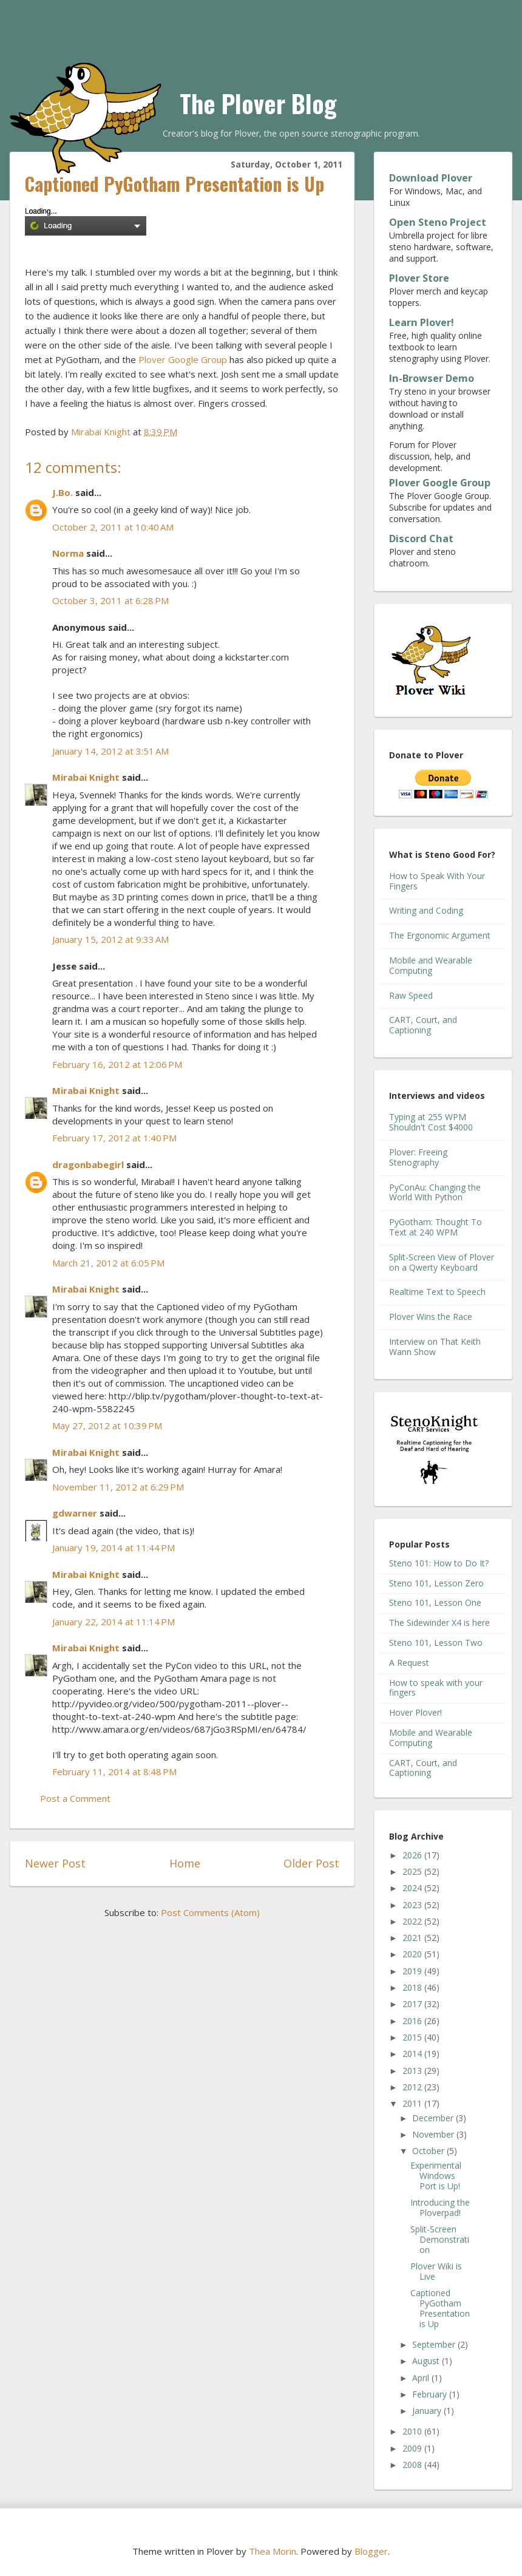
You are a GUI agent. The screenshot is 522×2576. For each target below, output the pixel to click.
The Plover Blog (258, 103)
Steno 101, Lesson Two (436, 1642)
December (434, 2118)
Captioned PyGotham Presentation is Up (440, 2308)
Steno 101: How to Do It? (439, 1563)
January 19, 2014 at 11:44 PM (113, 1547)
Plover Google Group (182, 359)
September (435, 2344)
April (422, 2378)
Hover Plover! (415, 1712)
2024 (413, 1888)
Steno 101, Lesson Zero (436, 1583)
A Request (409, 1662)
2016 (413, 2021)
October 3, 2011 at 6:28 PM (110, 600)
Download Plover (430, 178)
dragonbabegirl (88, 1164)
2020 (413, 1954)
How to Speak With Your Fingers (437, 881)
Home (184, 1863)
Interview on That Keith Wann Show (435, 1347)
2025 (413, 1871)
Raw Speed (411, 995)
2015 (413, 2037)
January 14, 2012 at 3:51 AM (110, 751)
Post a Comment (75, 1798)
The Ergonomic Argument (439, 935)
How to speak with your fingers (436, 1688)
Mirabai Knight (86, 777)
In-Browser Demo (431, 378)
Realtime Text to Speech (437, 1291)
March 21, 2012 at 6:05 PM (108, 1263)
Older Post (311, 1863)
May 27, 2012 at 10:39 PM (107, 1425)
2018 (413, 1987)
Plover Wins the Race (430, 1316)
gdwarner (74, 1513)
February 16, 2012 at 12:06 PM (117, 1064)
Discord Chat (421, 538)
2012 (413, 2087)
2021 (413, 1937)
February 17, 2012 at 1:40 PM (114, 1138)
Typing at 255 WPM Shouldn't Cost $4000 (431, 1122)
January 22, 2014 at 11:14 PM (113, 1622)
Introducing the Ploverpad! (440, 2207)
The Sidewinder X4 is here (439, 1622)
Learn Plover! (421, 322)
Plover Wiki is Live (436, 2271)
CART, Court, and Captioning (423, 1025)
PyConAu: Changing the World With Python (435, 1192)
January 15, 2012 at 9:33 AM (110, 939)
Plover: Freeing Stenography (418, 1157)
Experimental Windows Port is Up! (435, 2176)
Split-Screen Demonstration (439, 2239)
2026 (413, 1855)
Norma (68, 553)
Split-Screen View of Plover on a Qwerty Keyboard (441, 1262)
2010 (413, 2431)
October (429, 2150)
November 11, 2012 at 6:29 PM (118, 1487)
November (434, 2134)
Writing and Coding (426, 910)
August (427, 2361)
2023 (413, 1905)
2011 (413, 2103)
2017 (413, 2004)
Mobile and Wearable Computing (430, 965)
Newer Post (55, 1863)
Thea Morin (272, 2551)
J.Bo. (62, 492)
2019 (413, 1971)
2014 (413, 2053)
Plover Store (419, 278)
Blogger (371, 2551)
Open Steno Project (437, 222)
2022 (413, 1921)
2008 (413, 2464)
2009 (413, 2448)
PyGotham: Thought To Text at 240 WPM (435, 1227)
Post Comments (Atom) (210, 1912)
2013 (413, 2070)
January (428, 2410)
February (430, 2394)
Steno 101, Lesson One (435, 1602)
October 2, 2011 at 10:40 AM (113, 527)
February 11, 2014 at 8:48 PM (114, 1771)
